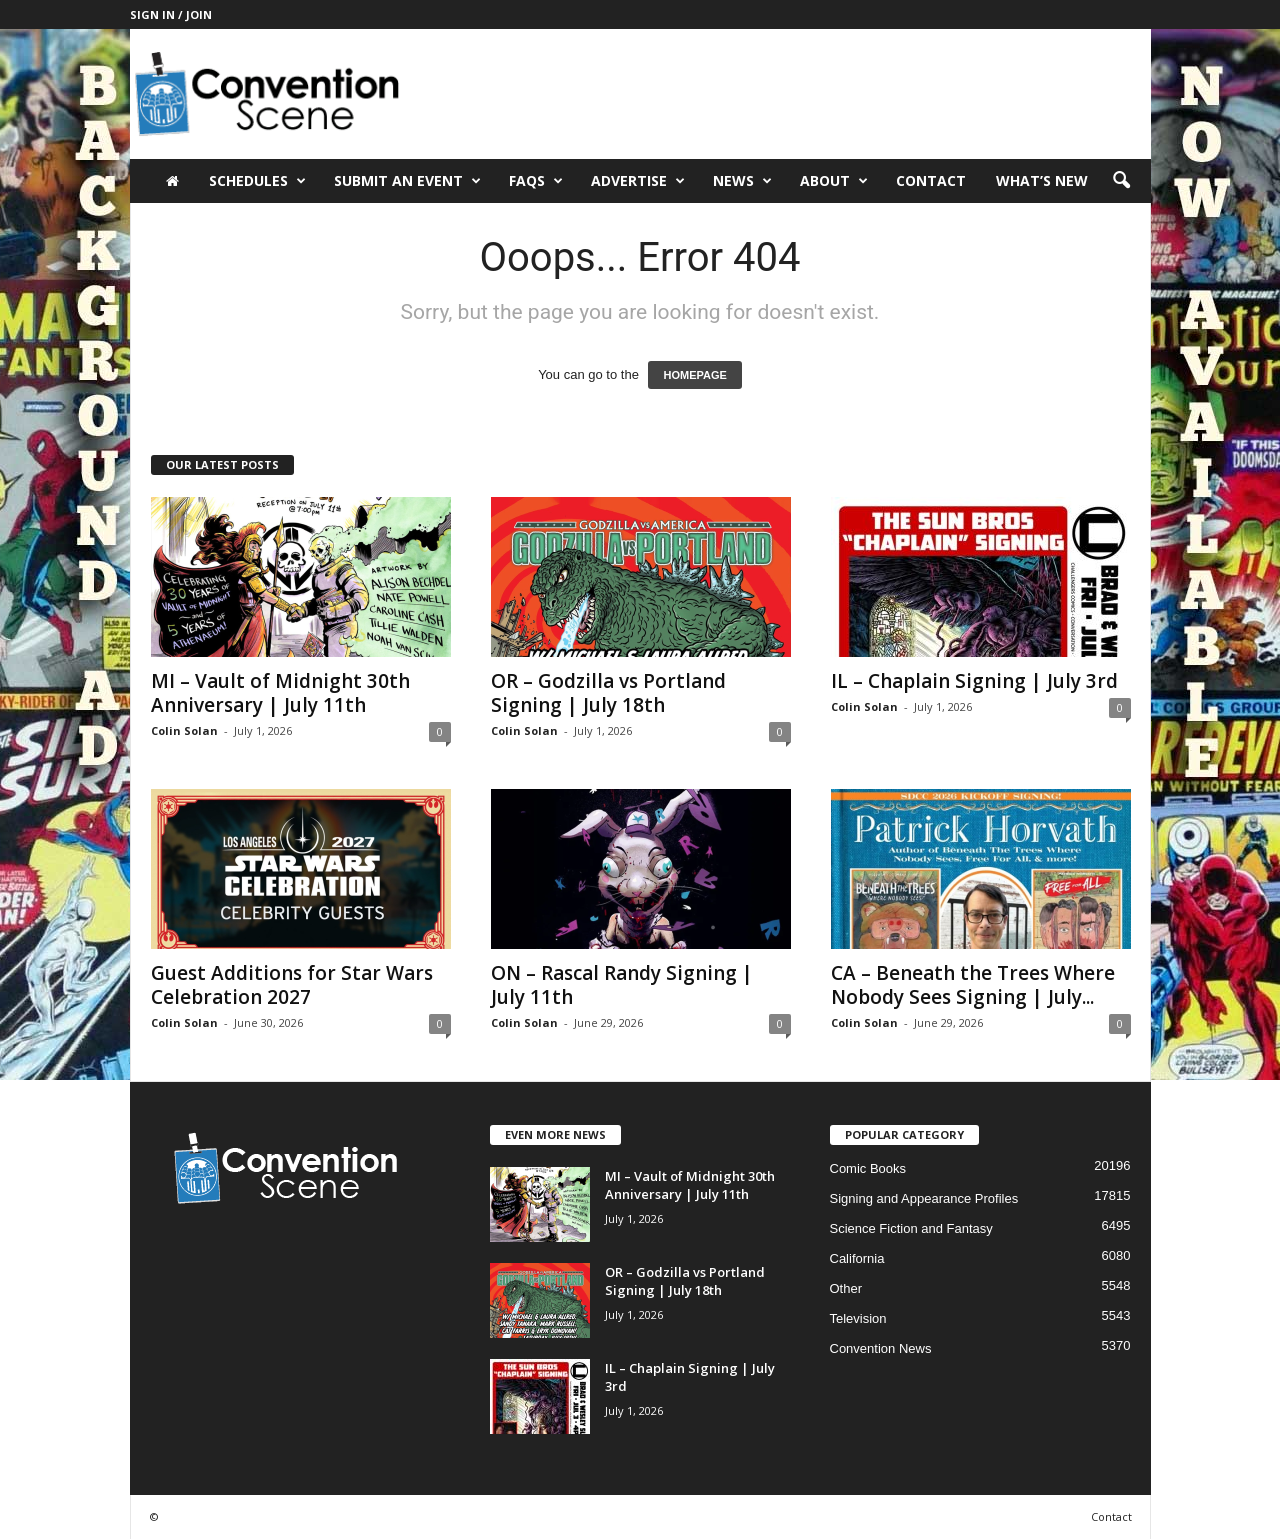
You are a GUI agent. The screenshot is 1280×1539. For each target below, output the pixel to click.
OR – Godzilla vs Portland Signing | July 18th (608, 693)
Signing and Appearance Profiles (924, 1198)
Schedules (257, 181)
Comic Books (868, 1168)
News (742, 181)
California (857, 1258)
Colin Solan (184, 730)
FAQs (536, 181)
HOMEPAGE (694, 375)
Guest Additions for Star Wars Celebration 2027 (292, 985)
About (834, 181)
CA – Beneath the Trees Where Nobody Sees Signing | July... (973, 985)
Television (858, 1318)
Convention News (881, 1348)
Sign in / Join (171, 14)
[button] (1121, 181)
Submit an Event (407, 181)
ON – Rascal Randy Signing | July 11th (622, 985)
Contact (931, 180)
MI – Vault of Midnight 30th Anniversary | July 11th (280, 693)
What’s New (1042, 180)
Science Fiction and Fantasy (911, 1228)
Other (846, 1288)
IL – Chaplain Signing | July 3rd (974, 681)
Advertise (638, 181)
